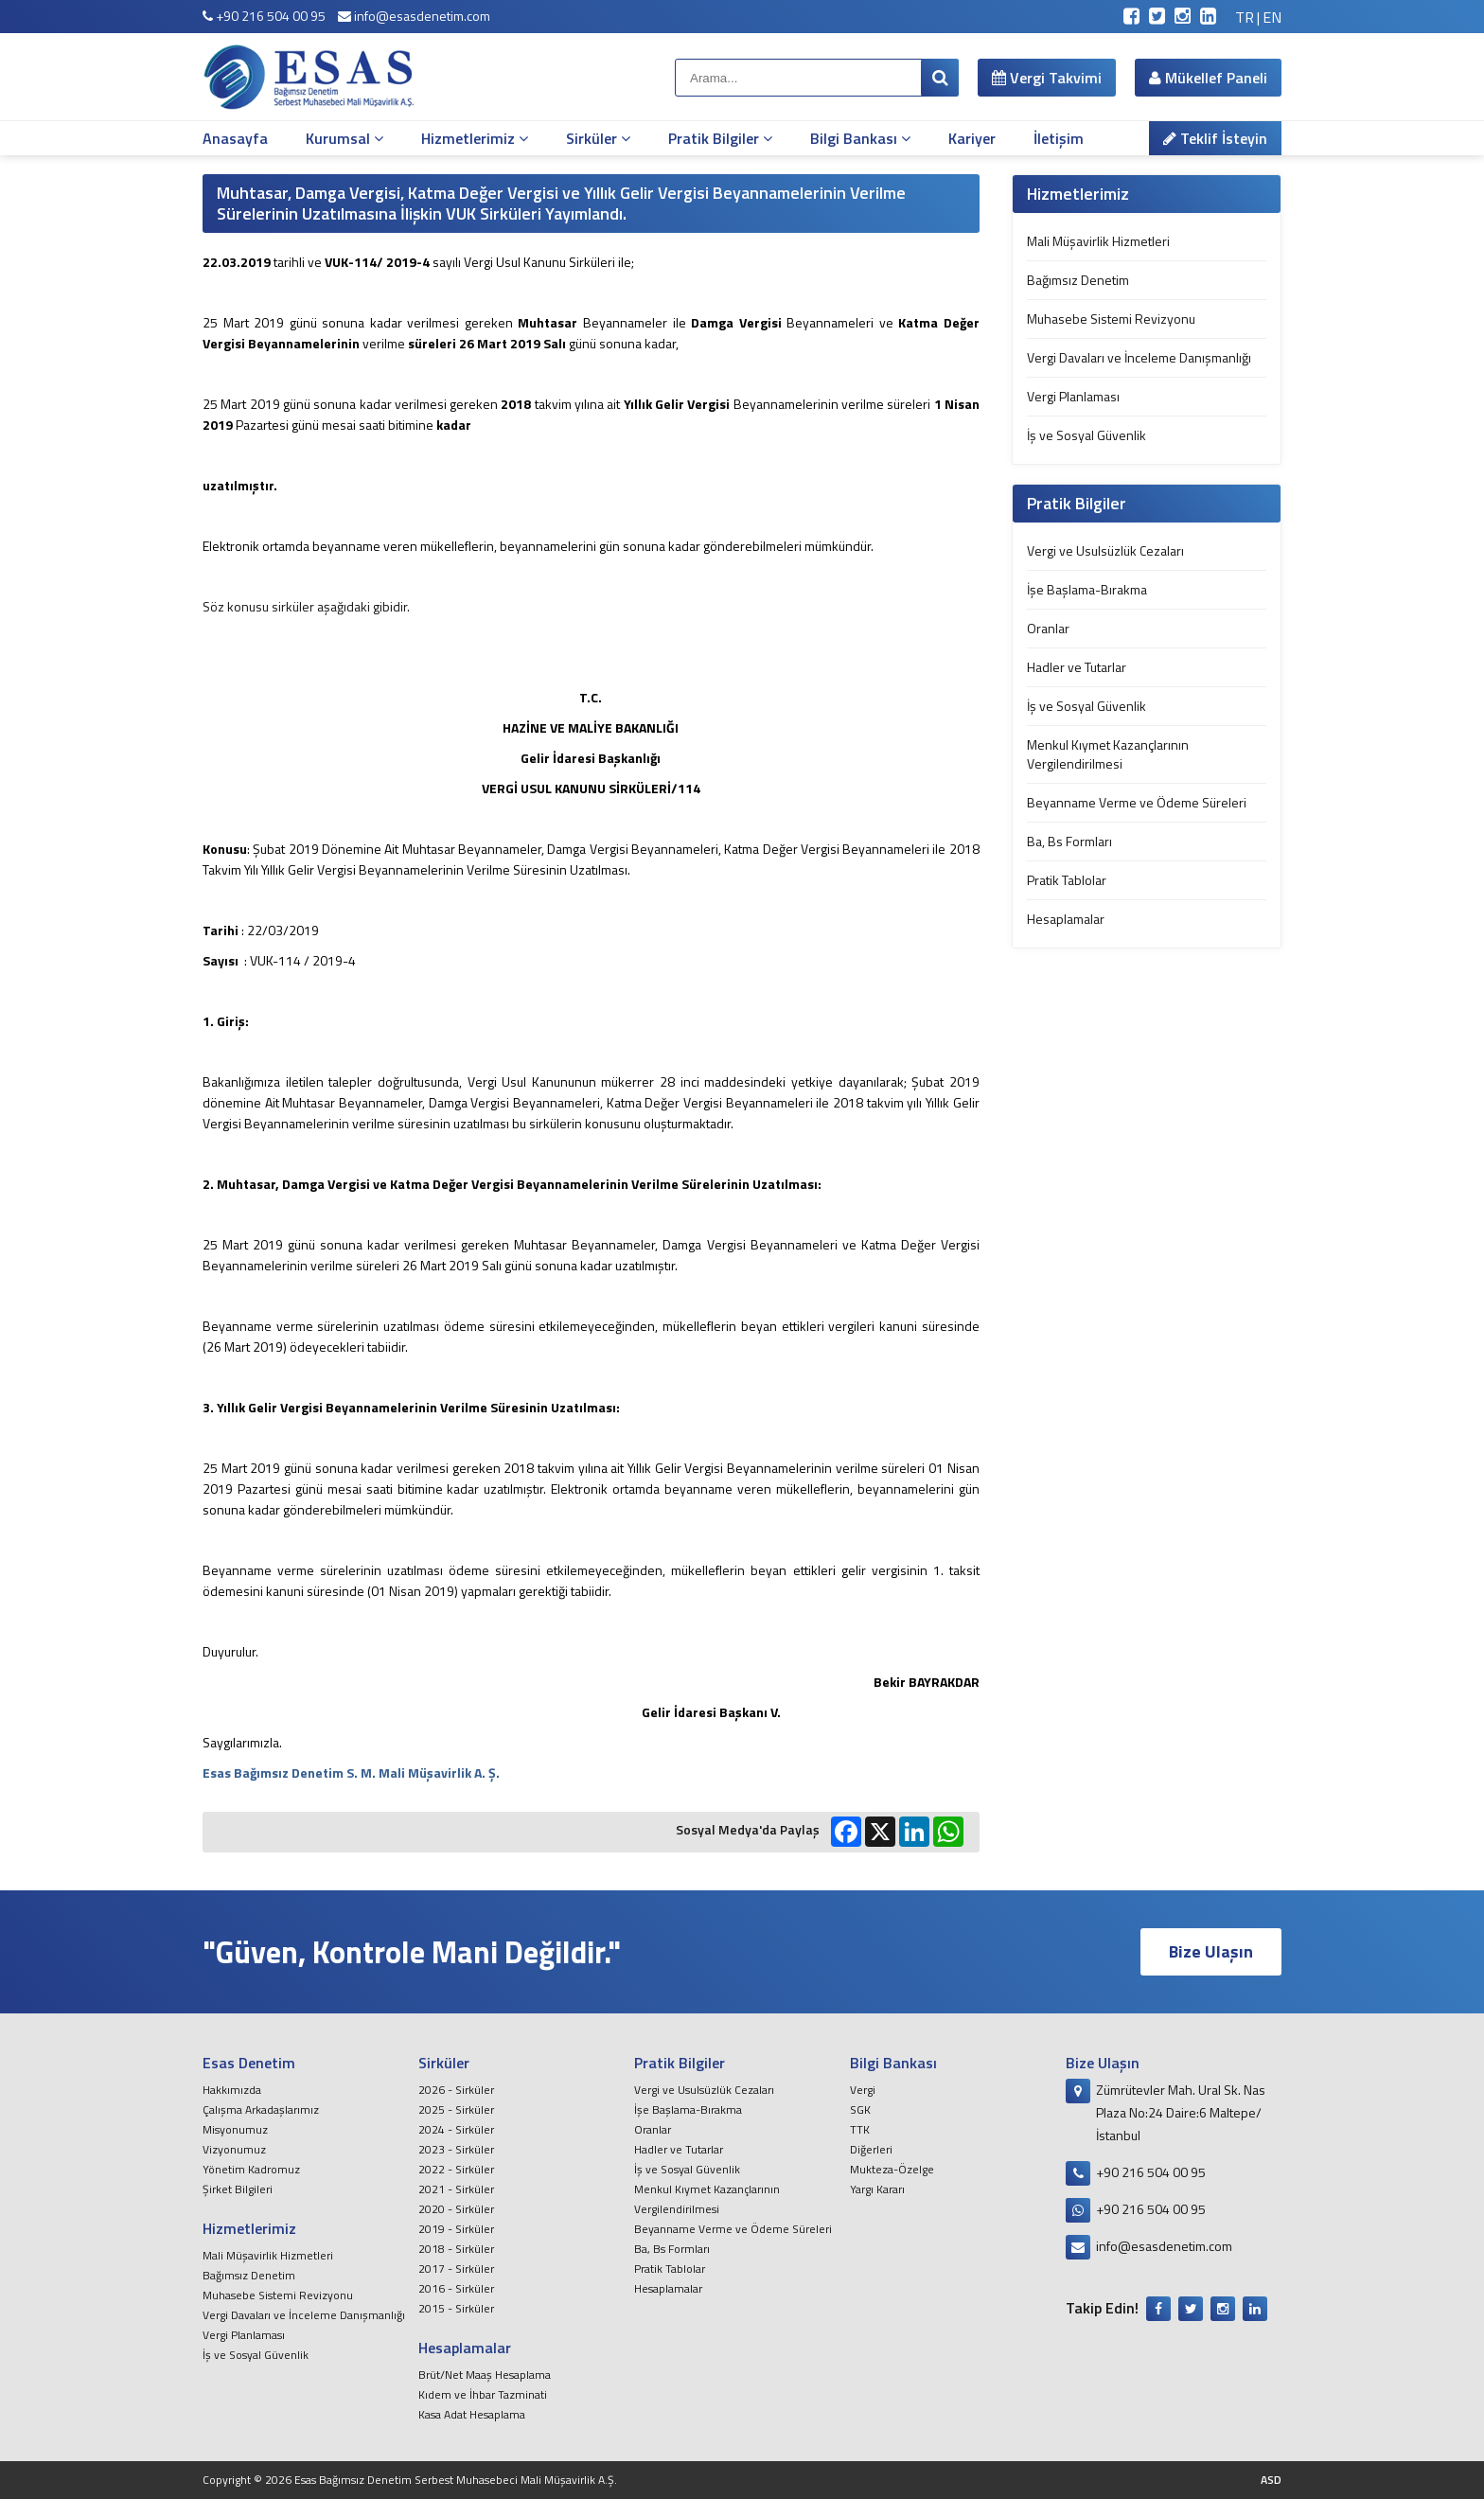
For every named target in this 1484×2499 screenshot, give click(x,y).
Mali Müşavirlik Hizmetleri (1098, 241)
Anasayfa (235, 138)
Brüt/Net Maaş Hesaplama (484, 2375)
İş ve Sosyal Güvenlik (1086, 435)
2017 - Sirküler (456, 2268)
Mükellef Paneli (1208, 77)
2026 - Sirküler (456, 2090)
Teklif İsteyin (1215, 138)
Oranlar (1048, 628)
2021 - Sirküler (456, 2189)
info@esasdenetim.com (414, 16)
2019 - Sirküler (456, 2229)
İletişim (1059, 138)
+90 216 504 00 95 (264, 16)
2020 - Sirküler (456, 2209)
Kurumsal (344, 138)
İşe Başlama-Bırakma (1087, 589)
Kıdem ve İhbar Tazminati (482, 2394)
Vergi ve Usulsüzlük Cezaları (1105, 550)
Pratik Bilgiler (720, 138)
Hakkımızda (232, 2090)
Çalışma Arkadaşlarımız (261, 2109)
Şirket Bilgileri (238, 2189)
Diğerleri (871, 2149)
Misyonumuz (235, 2129)
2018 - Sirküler (456, 2249)
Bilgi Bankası (860, 138)
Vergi (862, 2090)
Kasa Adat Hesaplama (471, 2414)
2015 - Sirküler (456, 2308)
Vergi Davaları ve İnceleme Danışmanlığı (1139, 357)
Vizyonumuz (234, 2149)
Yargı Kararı (877, 2189)
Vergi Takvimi (1047, 77)
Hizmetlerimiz (474, 138)
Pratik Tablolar (1066, 880)
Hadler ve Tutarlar (1076, 667)
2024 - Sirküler (456, 2129)
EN (1272, 17)
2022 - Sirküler (456, 2169)
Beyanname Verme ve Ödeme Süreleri (1136, 802)
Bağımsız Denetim (1078, 280)
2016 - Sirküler (456, 2288)
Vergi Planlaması (1073, 396)
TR (1244, 17)
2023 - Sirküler (456, 2149)
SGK (860, 2109)
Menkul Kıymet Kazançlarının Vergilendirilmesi (1108, 754)
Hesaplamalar (1065, 919)
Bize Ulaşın (1211, 1951)
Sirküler (598, 138)
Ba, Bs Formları (1069, 841)
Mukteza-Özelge (892, 2169)
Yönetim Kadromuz (251, 2169)
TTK (860, 2129)
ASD (1271, 2480)
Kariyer (972, 138)
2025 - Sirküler (456, 2109)
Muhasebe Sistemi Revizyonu (1111, 318)
